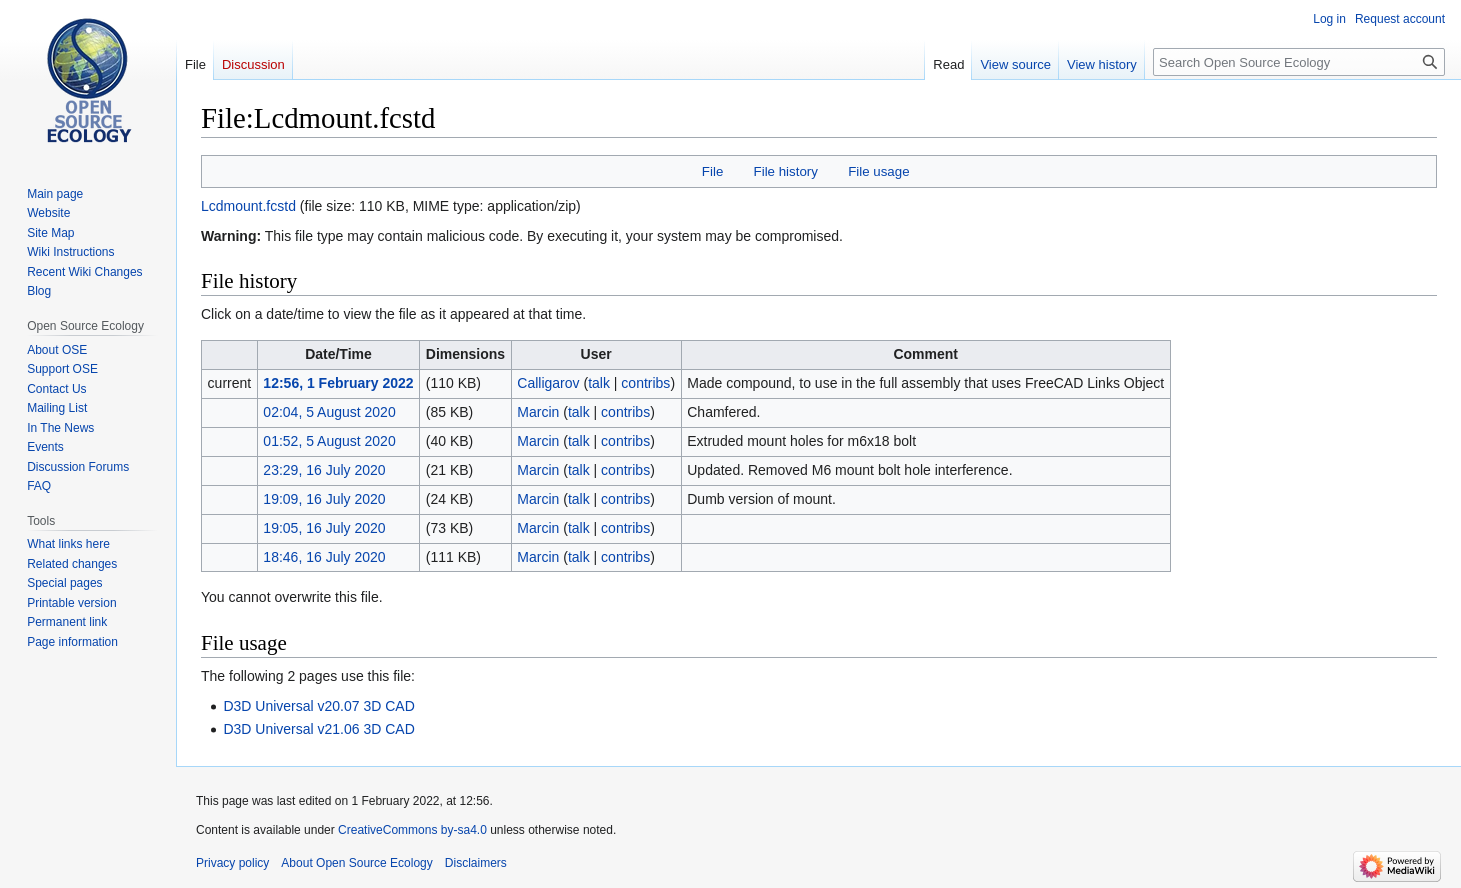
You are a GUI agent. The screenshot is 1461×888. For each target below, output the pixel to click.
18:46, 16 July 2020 (324, 557)
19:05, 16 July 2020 (324, 528)
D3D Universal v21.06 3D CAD (318, 729)
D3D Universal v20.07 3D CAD (318, 706)
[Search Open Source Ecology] (1299, 62)
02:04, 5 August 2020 (329, 412)
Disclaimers (476, 863)
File (712, 171)
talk (599, 383)
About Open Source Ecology (356, 863)
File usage (878, 171)
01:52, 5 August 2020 (329, 441)
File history (786, 171)
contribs (645, 383)
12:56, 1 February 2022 (338, 383)
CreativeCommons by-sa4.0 (412, 830)
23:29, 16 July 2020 (324, 470)
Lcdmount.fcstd (248, 206)
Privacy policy (232, 863)
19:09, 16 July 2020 (324, 499)
